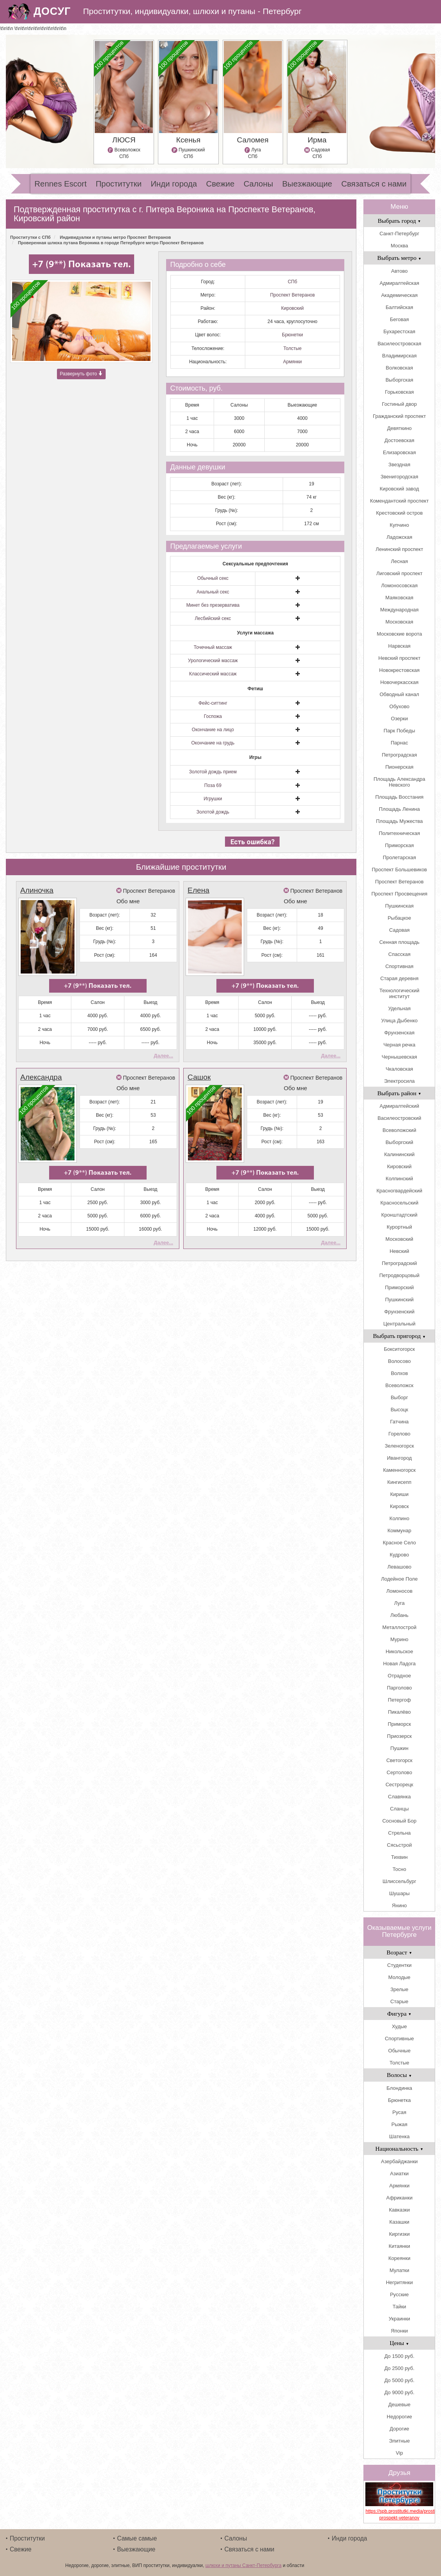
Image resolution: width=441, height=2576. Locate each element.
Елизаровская (399, 452)
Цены (399, 2343)
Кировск (399, 1506)
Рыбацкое (399, 918)
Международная (399, 610)
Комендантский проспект (399, 501)
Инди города (174, 183)
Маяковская (399, 597)
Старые (399, 2001)
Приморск (399, 1724)
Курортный (399, 1227)
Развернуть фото (81, 374)
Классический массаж (213, 674)
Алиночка (36, 890)
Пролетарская (399, 857)
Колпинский (399, 1178)
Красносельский (399, 1203)
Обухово (399, 706)
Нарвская (399, 646)
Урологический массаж (213, 660)
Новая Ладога (399, 1663)
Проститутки (119, 183)
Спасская (399, 954)
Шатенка (399, 2136)
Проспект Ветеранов (292, 295)
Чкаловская (399, 1069)
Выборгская (399, 380)
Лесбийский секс (213, 618)
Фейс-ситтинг (212, 703)
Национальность (399, 2148)
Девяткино (399, 428)
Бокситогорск (399, 1349)
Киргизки (399, 2234)
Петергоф (399, 1700)
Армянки (292, 361)
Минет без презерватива (212, 605)
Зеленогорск (399, 1446)
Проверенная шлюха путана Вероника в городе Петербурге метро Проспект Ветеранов (111, 242)
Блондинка (399, 2088)
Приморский (399, 1287)
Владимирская (399, 356)
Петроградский (399, 1263)
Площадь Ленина (399, 809)
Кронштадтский (399, 1215)
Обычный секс (212, 578)
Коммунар (399, 1530)
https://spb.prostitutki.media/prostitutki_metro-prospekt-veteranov (399, 2514)
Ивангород (399, 1458)
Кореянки (399, 2258)
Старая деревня (399, 978)
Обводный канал (399, 694)
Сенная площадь (399, 942)
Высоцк (399, 1409)
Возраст (399, 1952)
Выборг (399, 1397)
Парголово (399, 1688)
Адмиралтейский (399, 1106)
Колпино (399, 1518)
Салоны (258, 183)
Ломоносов (399, 1591)
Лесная (399, 561)
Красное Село (399, 1543)
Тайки (399, 2307)
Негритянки (399, 2282)
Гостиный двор (399, 404)
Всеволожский (399, 1130)
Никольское (399, 1651)
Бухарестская (399, 331)
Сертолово (399, 1772)
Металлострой (399, 1627)
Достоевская (399, 440)
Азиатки (399, 2173)
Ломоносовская (399, 585)
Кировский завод (399, 489)
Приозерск (399, 1736)
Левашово (399, 1567)
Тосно (399, 1869)
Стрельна (399, 1833)
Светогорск (399, 1760)
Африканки (399, 2198)
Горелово (399, 1434)
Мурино (399, 1639)
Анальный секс (213, 592)
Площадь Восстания (399, 797)
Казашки (399, 2222)
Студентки (399, 1965)
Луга (399, 1603)
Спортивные (399, 2038)
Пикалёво (399, 1712)
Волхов (399, 1373)
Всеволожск (399, 1385)
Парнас (399, 743)
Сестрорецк (399, 1784)
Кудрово (399, 1555)
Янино (399, 1905)
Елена (198, 890)
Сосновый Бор (399, 1821)
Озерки (399, 718)
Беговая (399, 319)
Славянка (399, 1797)
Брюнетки (292, 335)
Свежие (220, 183)
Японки (399, 2331)
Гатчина (399, 1422)
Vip (399, 2453)
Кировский (292, 308)
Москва (399, 246)
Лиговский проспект (399, 573)
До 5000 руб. (399, 2380)
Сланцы (399, 1809)
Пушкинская (399, 906)
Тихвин (399, 1857)
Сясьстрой (399, 1845)
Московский (399, 1239)
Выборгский (399, 1142)
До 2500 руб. (399, 2368)
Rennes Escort (60, 183)
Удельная (399, 1008)
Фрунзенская (399, 1033)
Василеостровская (399, 343)
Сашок (199, 1069)
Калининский (399, 1154)
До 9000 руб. (399, 2392)
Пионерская (399, 767)
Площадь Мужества (399, 821)
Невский (399, 1251)
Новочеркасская (399, 682)
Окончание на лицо (213, 729)
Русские (399, 2294)
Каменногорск (399, 1470)
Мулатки (399, 2270)
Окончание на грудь (213, 743)
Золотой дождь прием (213, 772)
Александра (41, 1069)
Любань (399, 1615)
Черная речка (399, 1045)
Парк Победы (399, 731)
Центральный (399, 1324)
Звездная (399, 464)
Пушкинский (399, 1299)
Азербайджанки (399, 2161)
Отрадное (399, 1676)
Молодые (399, 1977)
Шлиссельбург (399, 1881)
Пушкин (399, 1748)
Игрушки (213, 798)
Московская (399, 622)
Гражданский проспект (399, 416)
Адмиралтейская (399, 283)
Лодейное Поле (399, 1579)
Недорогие (399, 2417)
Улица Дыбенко (399, 1020)
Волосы (399, 2074)
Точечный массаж (213, 647)
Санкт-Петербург (399, 233)
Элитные (399, 2441)
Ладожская (399, 537)
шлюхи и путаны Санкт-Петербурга (243, 2565)
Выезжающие (307, 183)
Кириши (399, 1494)
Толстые (292, 348)
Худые (399, 2026)
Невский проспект (399, 658)
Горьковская (399, 392)
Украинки (399, 2319)
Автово (399, 271)
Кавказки (399, 2210)
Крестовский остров (399, 513)
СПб (292, 281)
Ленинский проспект (399, 549)
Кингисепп (399, 1482)
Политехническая (399, 833)
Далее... (163, 1047)
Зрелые (399, 1989)
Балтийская (399, 307)
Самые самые (137, 2538)
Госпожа (213, 716)
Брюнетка (399, 2100)
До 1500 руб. (399, 2356)
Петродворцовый (399, 1275)
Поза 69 (212, 785)
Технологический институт (399, 993)
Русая (399, 2112)
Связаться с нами (373, 183)
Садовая (399, 930)
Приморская (399, 845)
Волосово (399, 1361)
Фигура (399, 2013)
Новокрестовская (399, 670)
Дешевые (399, 2404)
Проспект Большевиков (399, 869)
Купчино (399, 525)
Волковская (399, 368)
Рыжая (399, 2124)
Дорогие (399, 2429)
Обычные (399, 2051)
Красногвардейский (399, 1191)
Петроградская (399, 755)
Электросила (399, 1081)
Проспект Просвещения (399, 894)
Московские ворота (399, 634)
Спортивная (399, 966)
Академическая (399, 295)
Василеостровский (399, 1118)
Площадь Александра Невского (399, 782)
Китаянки (399, 2246)
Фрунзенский (399, 1312)
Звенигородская (399, 477)
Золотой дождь (213, 812)
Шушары (399, 1893)
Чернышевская (399, 1057)
